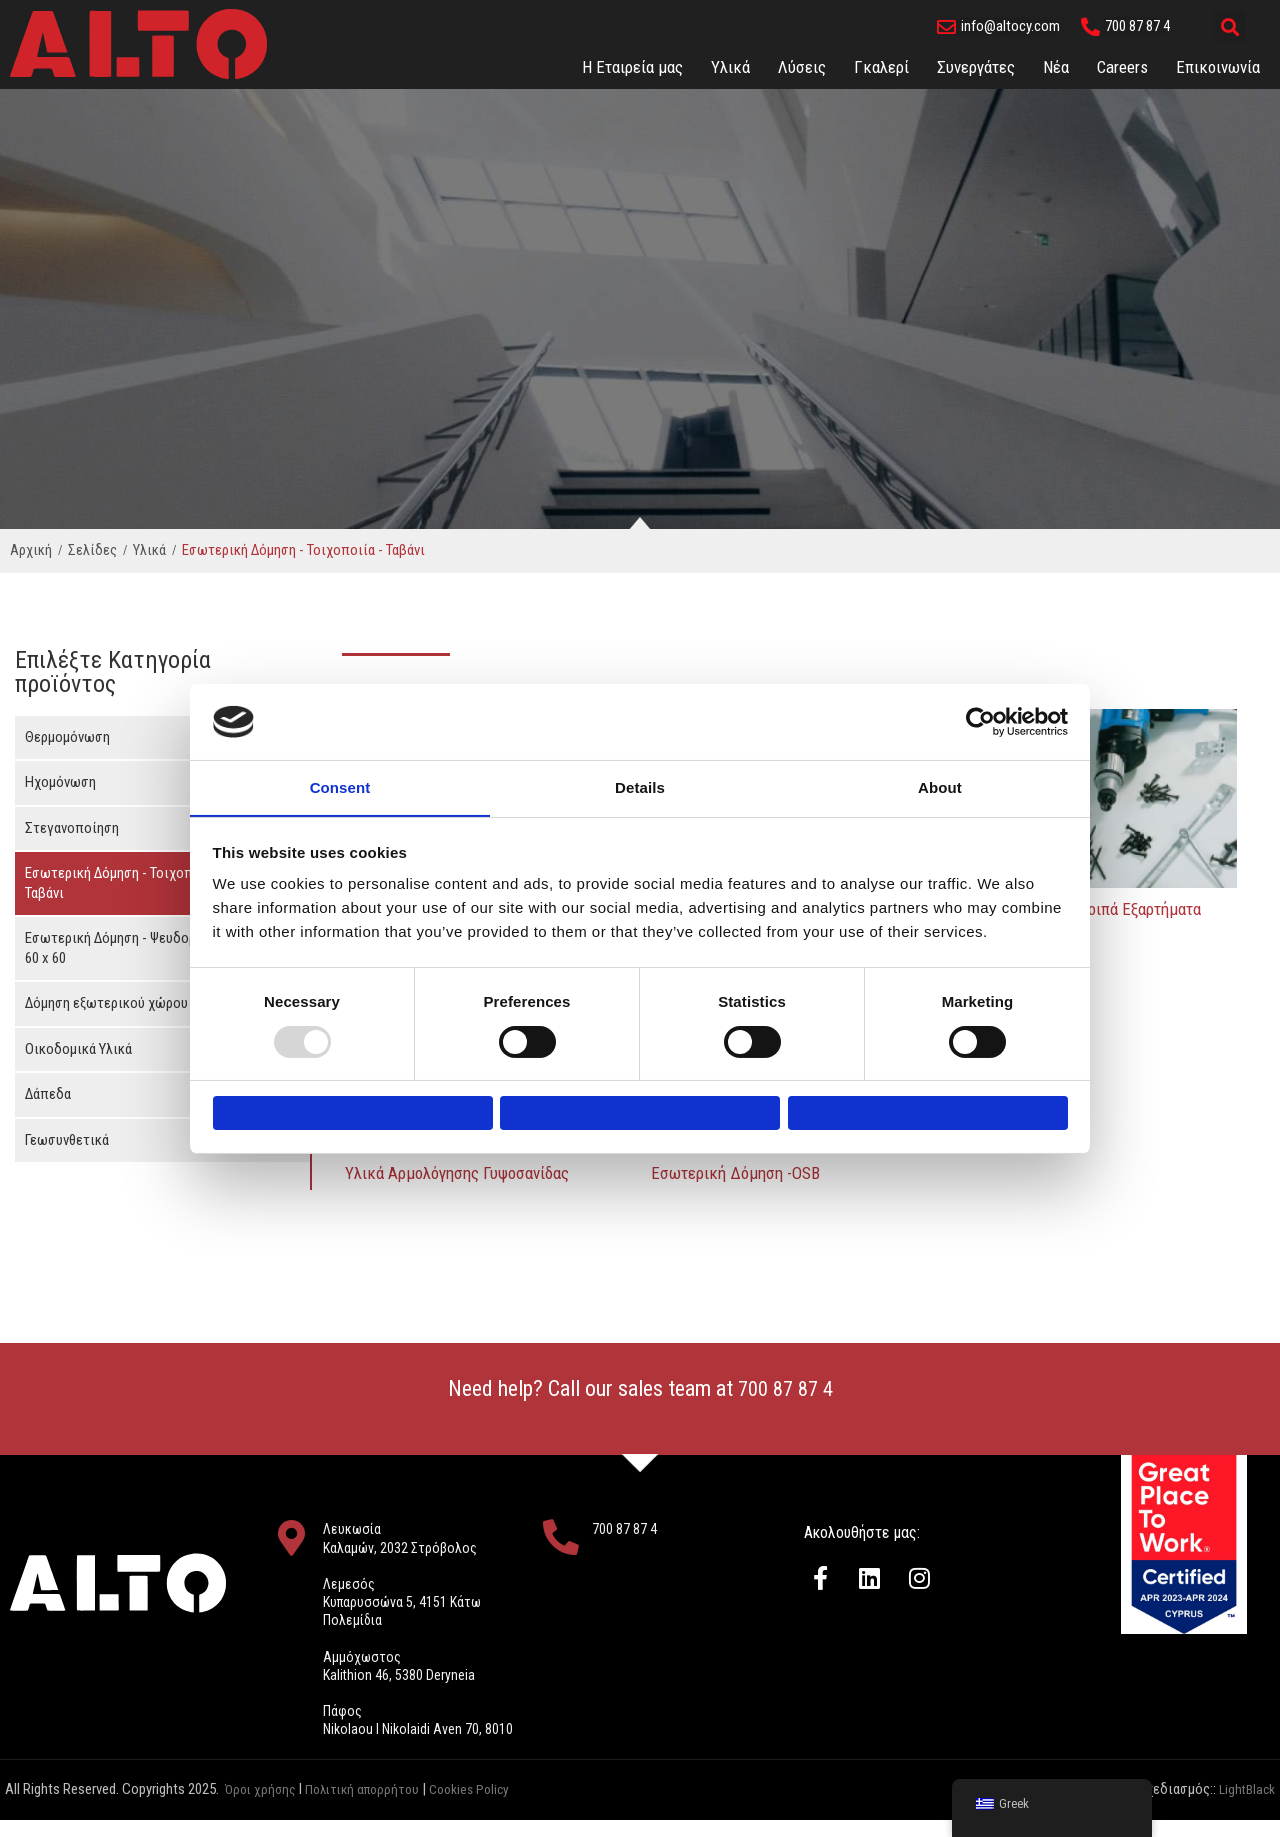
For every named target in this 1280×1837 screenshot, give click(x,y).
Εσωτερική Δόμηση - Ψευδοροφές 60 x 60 (126, 948)
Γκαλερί (881, 67)
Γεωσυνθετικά (67, 1140)
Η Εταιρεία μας (632, 67)
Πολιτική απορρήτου (371, 1807)
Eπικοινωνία (1218, 67)
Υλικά (730, 67)
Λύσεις (802, 67)
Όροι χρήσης (262, 1807)
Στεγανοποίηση (72, 828)
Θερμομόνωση (67, 737)
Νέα (1056, 67)
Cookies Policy (487, 1807)
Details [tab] (640, 777)
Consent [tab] (340, 777)
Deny (352, 1113)
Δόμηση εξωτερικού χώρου (106, 1003)
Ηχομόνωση (60, 782)
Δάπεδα (48, 1094)
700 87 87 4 (785, 1388)
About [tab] (940, 777)
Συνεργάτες (976, 67)
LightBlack (1244, 1807)
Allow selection (639, 1113)
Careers (1122, 67)
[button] (1229, 26)
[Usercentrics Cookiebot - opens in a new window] (980, 712)
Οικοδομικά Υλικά (78, 1049)
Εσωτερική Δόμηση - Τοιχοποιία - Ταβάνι (125, 883)
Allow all (927, 1113)
